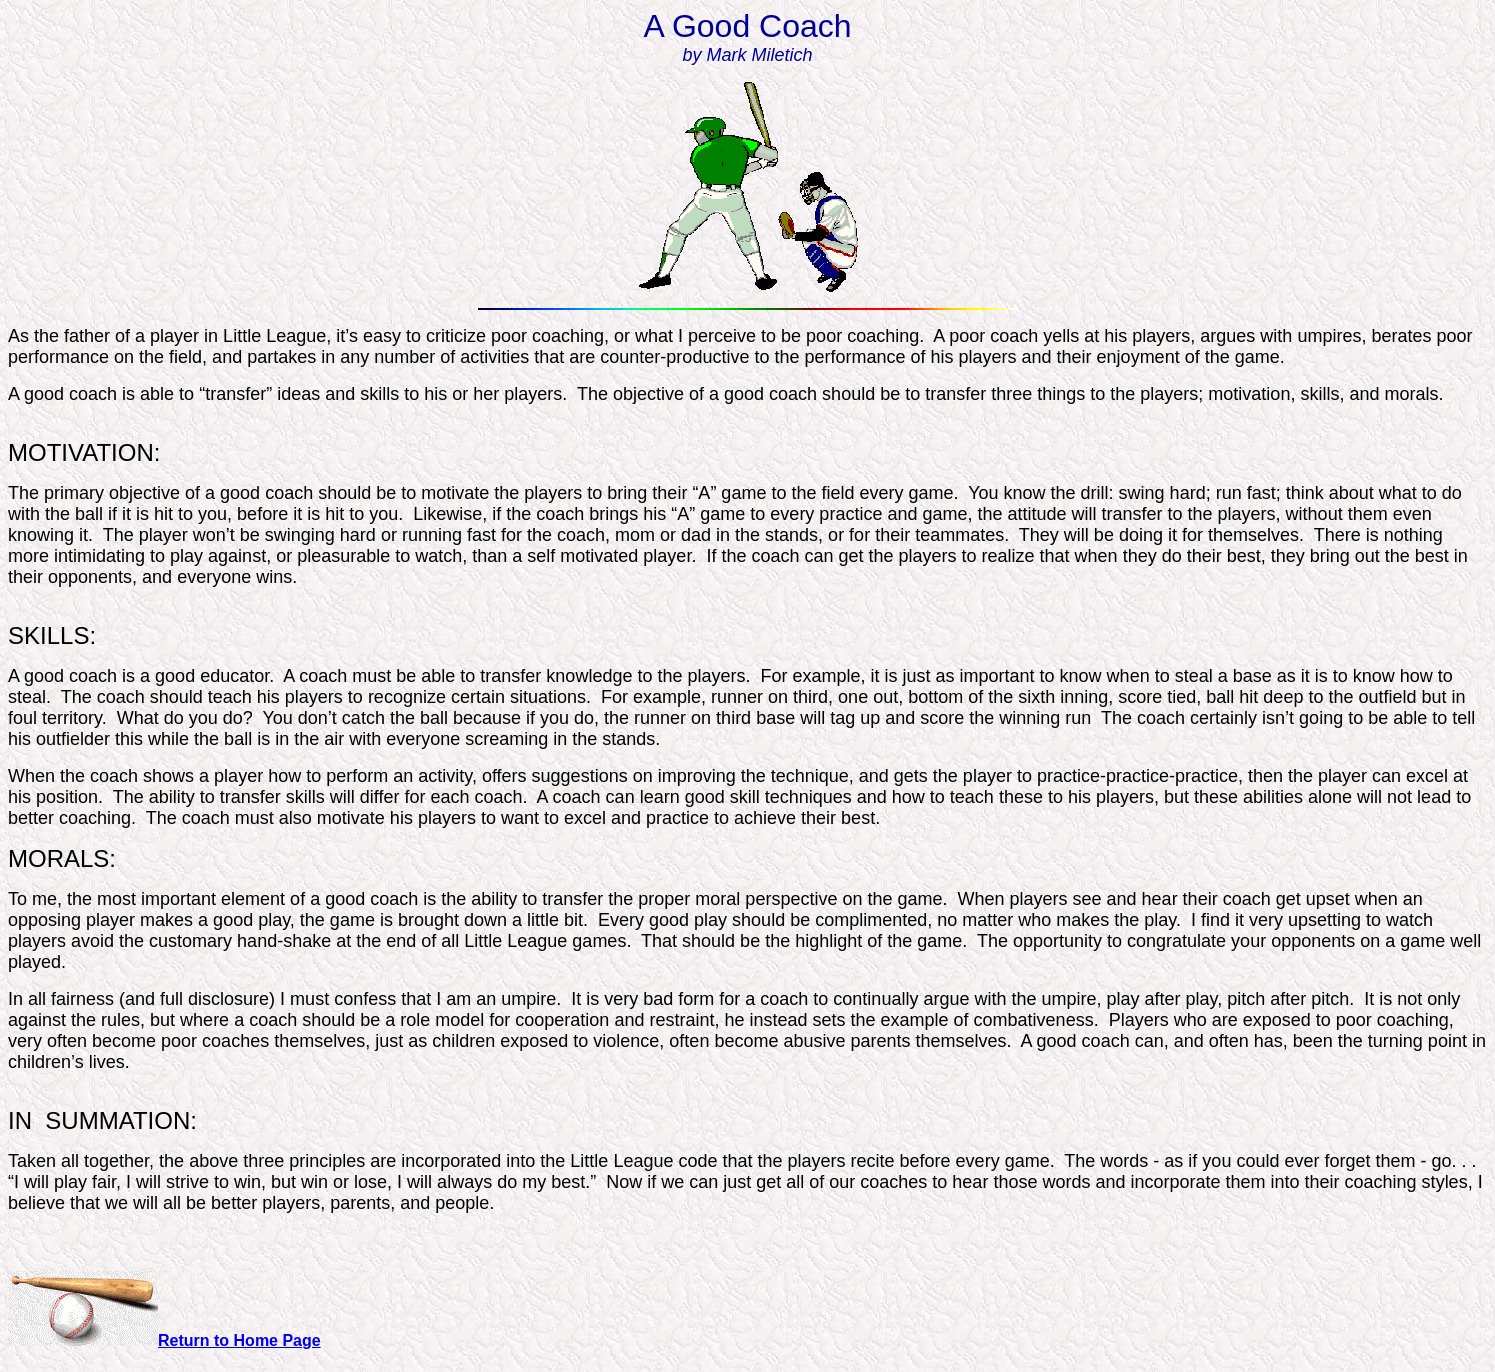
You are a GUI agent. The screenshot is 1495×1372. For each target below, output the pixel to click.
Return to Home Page (239, 1340)
